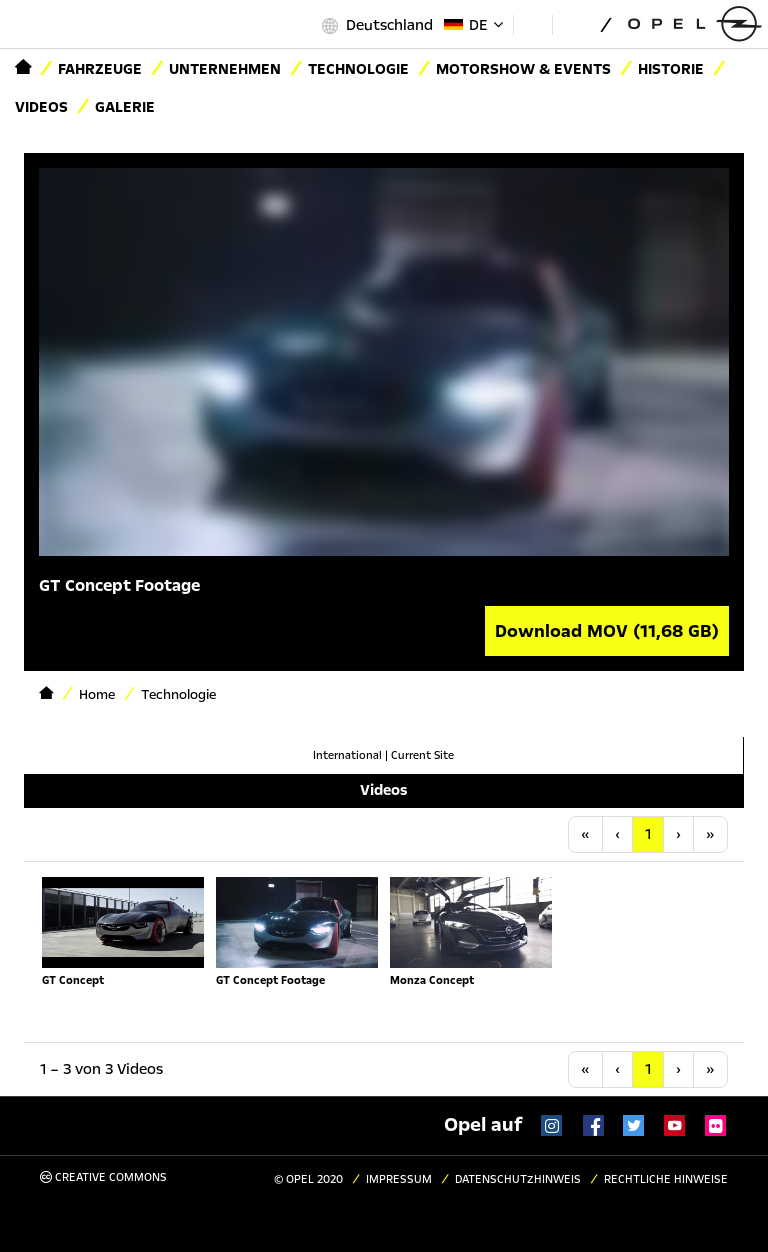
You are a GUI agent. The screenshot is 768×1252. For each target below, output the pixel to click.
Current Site (422, 755)
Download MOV (607, 631)
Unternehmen (225, 69)
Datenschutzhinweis (518, 1179)
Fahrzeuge (100, 69)
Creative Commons (103, 1177)
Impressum (399, 1179)
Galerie (125, 107)
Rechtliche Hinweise (666, 1179)
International (347, 755)
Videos (41, 107)
